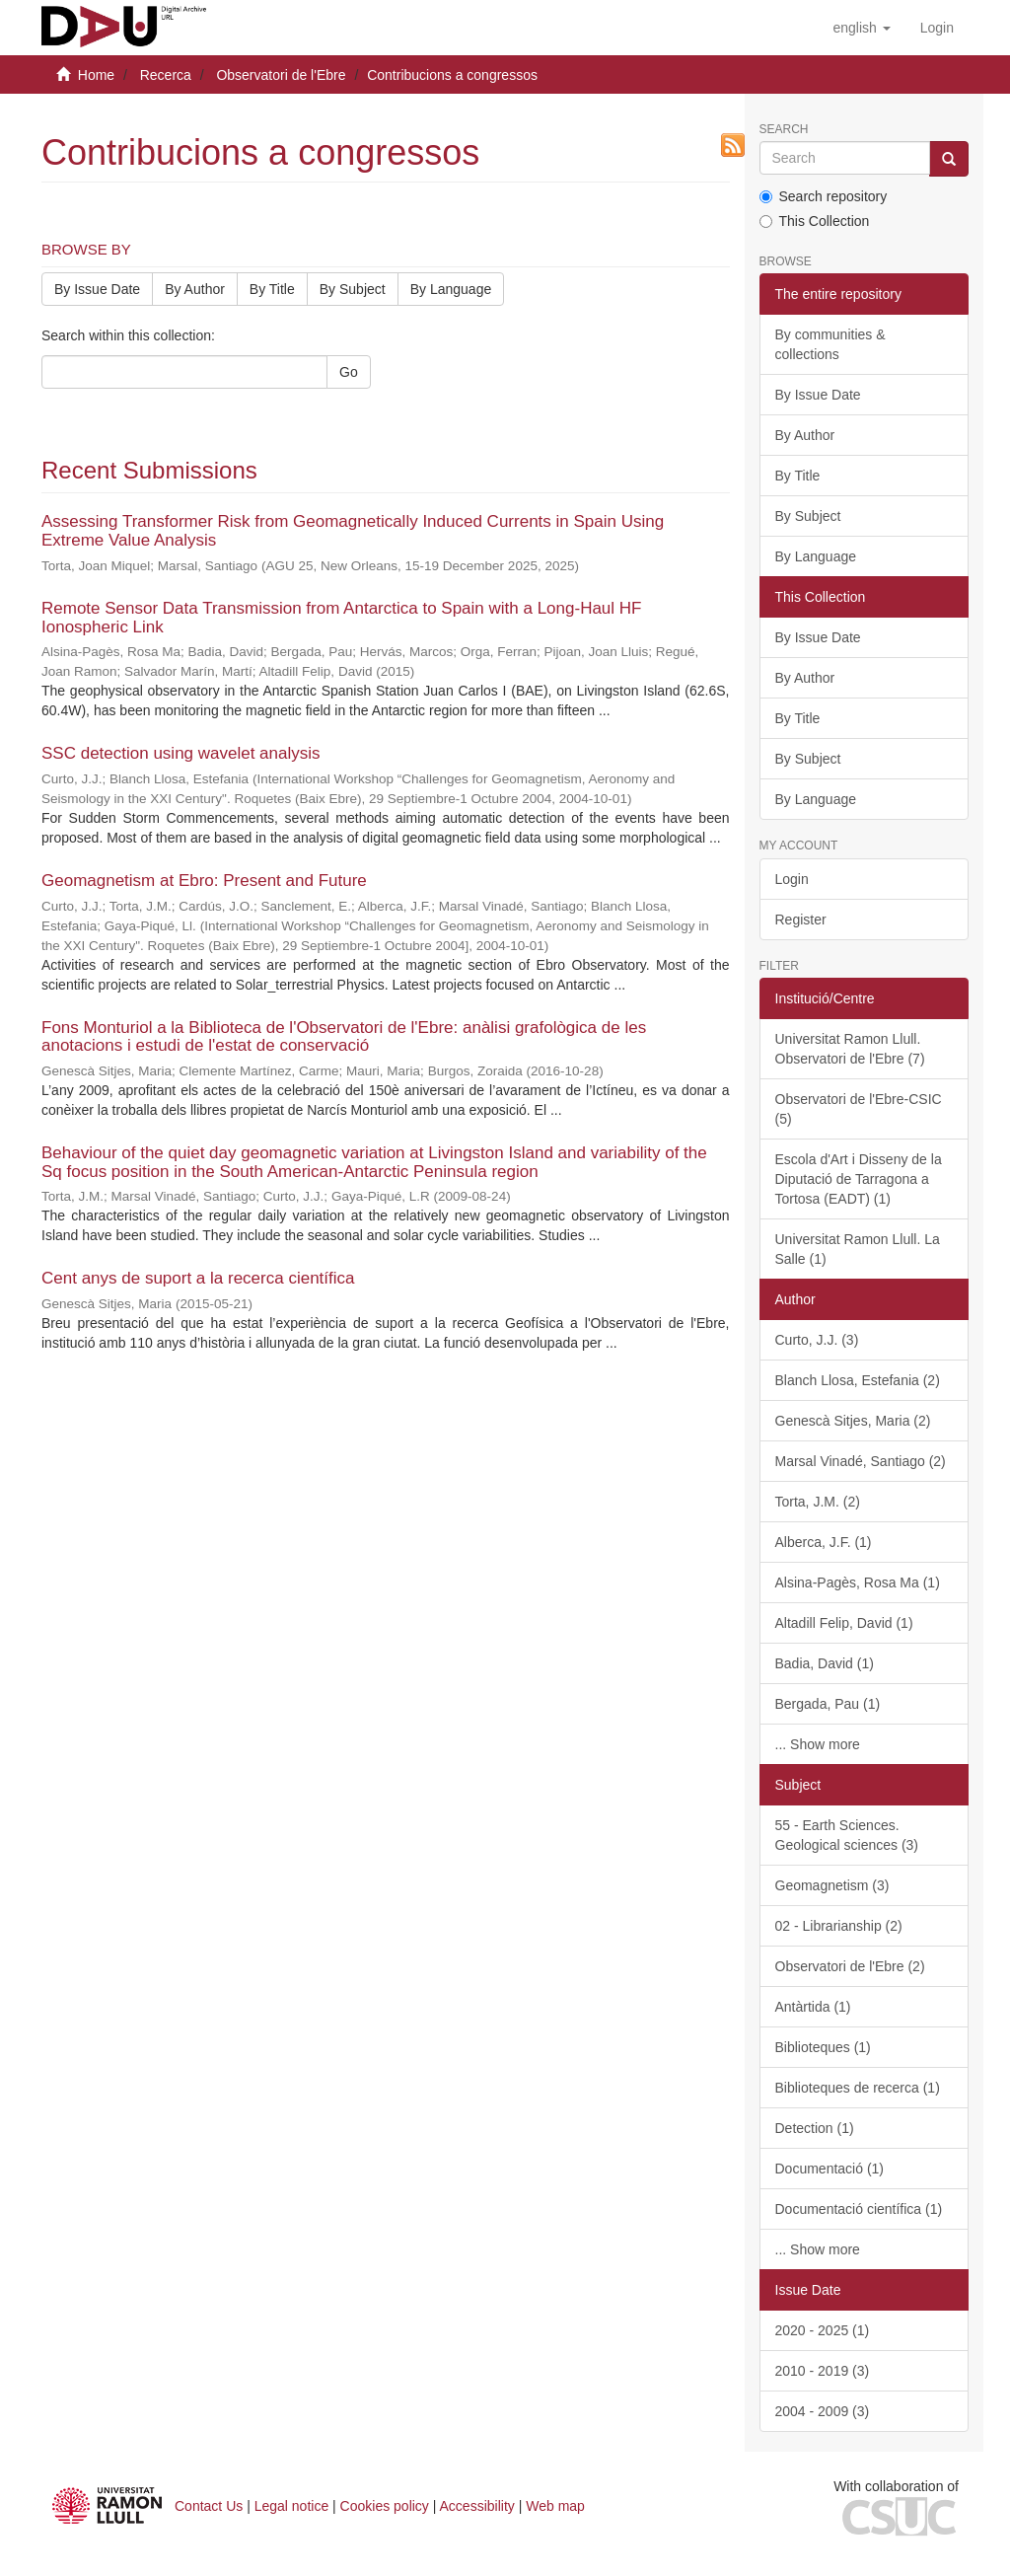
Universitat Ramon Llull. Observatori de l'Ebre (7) (850, 1049)
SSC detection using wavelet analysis (181, 753)
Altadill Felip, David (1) (844, 1623)
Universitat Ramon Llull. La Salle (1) (857, 1249)
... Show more (817, 1744)
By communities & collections (830, 344)
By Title (272, 289)
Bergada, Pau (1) (828, 1704)
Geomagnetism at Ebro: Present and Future (204, 880)
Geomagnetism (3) (832, 1885)
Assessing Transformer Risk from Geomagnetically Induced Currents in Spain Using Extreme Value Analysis (352, 531)
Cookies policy (384, 2506)
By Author (195, 289)
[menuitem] (937, 27)
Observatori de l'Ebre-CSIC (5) (858, 1109)
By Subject (353, 289)
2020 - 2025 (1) (822, 2330)
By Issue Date (97, 289)
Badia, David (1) (824, 1663)
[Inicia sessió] (937, 27)
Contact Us (209, 2506)
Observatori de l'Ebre (280, 75)
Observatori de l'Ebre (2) (850, 1966)
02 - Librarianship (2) (838, 1926)
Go (348, 372)
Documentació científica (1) (859, 2209)
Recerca (165, 75)
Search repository (823, 196)
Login (792, 879)
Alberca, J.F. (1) (823, 1542)
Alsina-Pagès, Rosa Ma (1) (857, 1582)
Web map (555, 2506)
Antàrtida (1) (813, 2007)
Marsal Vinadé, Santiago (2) (860, 1461)
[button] (861, 27)
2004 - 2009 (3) (822, 2411)
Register (801, 919)
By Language (451, 289)
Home (96, 75)
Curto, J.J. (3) (817, 1340)
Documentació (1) (830, 2168)
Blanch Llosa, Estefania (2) (857, 1380)
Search (784, 129)
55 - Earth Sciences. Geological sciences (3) (847, 1835)
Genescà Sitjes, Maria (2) (853, 1421)
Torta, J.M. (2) (817, 1501)
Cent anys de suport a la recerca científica (198, 1278)
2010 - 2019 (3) (822, 2371)
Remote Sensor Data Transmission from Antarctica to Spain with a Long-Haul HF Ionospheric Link (341, 617)
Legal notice (291, 2506)
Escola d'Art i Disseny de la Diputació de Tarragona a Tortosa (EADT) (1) (858, 1179)
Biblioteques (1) (823, 2047)
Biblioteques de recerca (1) (857, 2088)
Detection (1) (814, 2128)
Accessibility (477, 2506)
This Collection (814, 221)
